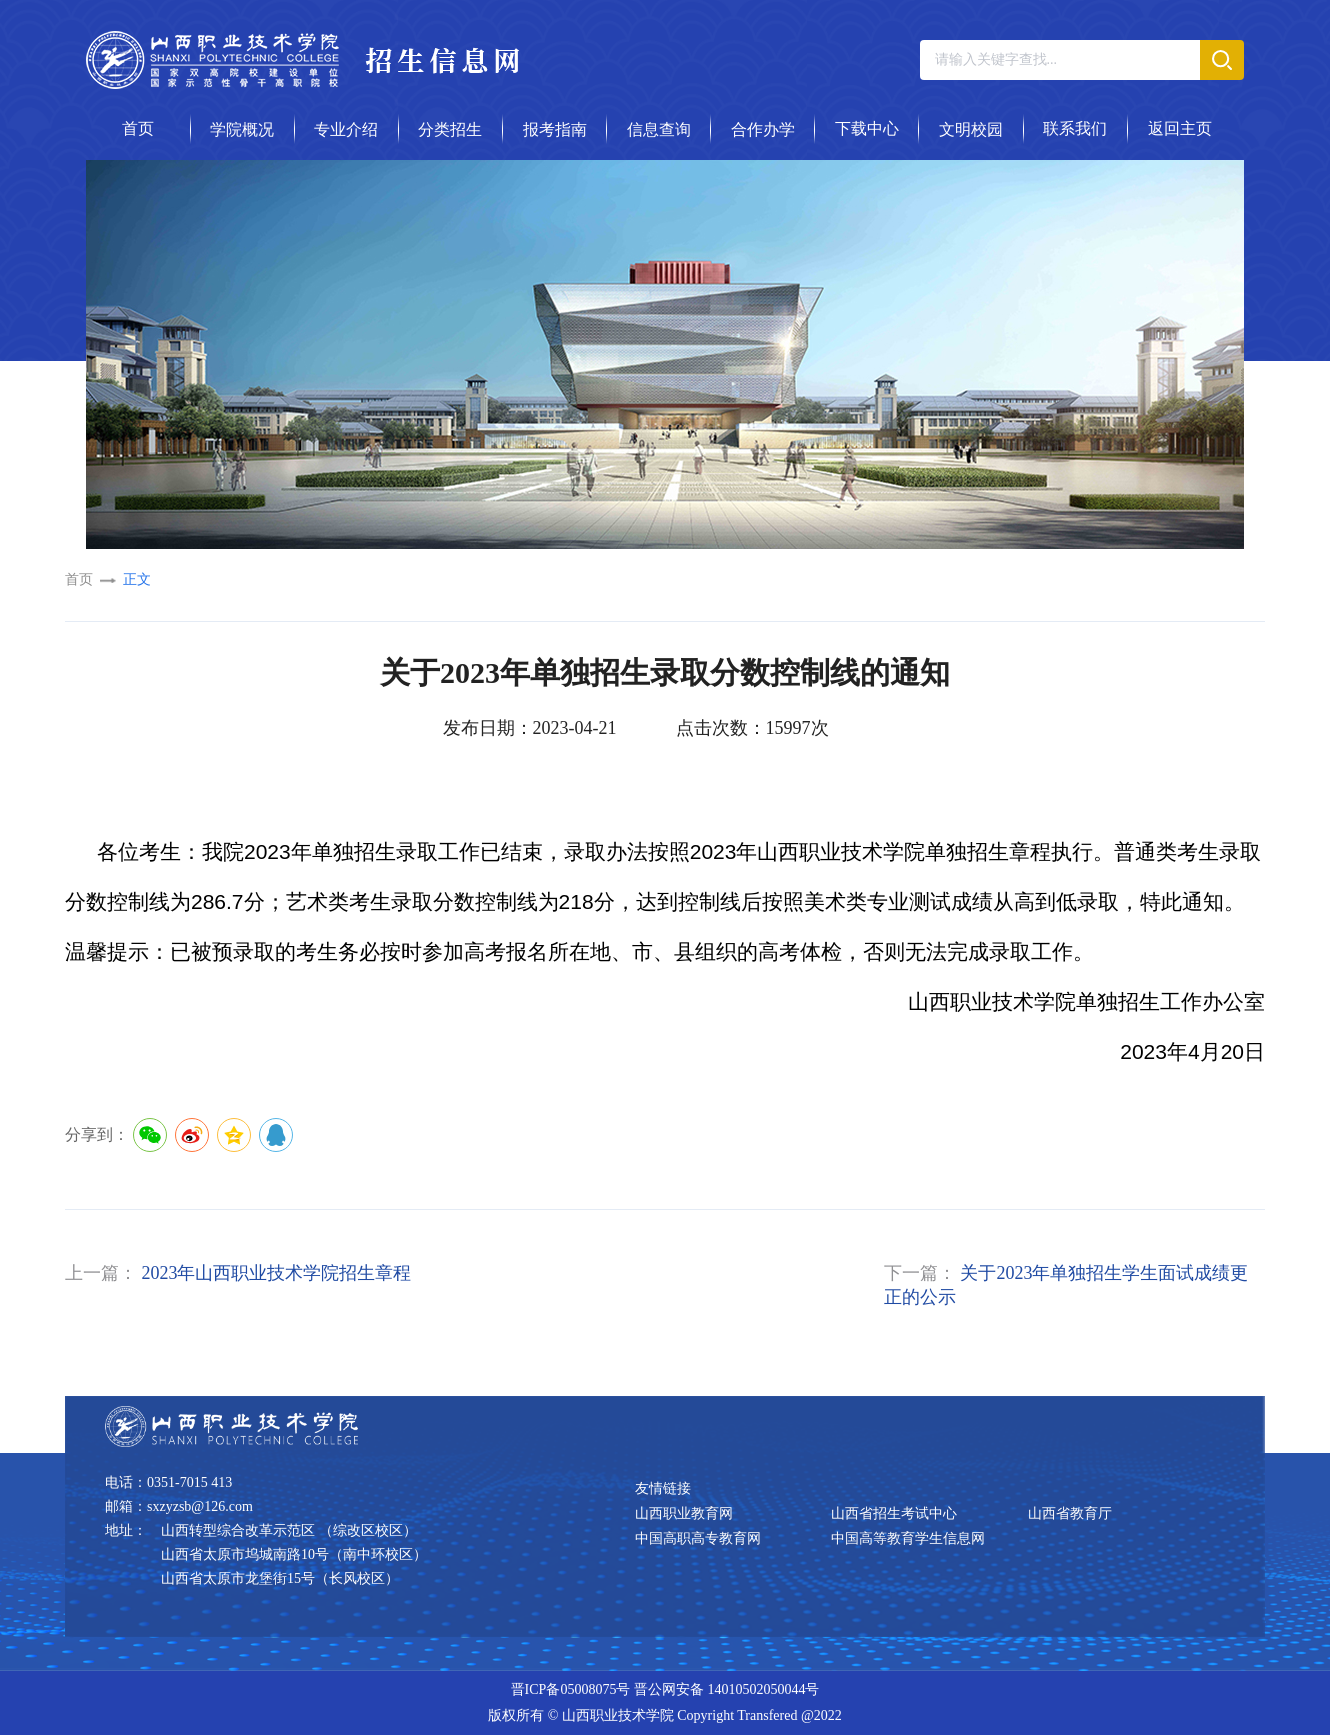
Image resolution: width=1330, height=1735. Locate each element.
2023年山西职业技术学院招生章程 (276, 1273)
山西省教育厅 (1070, 1513)
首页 (79, 579)
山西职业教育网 (684, 1513)
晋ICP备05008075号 (571, 1689)
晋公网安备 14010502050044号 (727, 1689)
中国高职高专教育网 (698, 1538)
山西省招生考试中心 (894, 1513)
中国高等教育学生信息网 (908, 1538)
